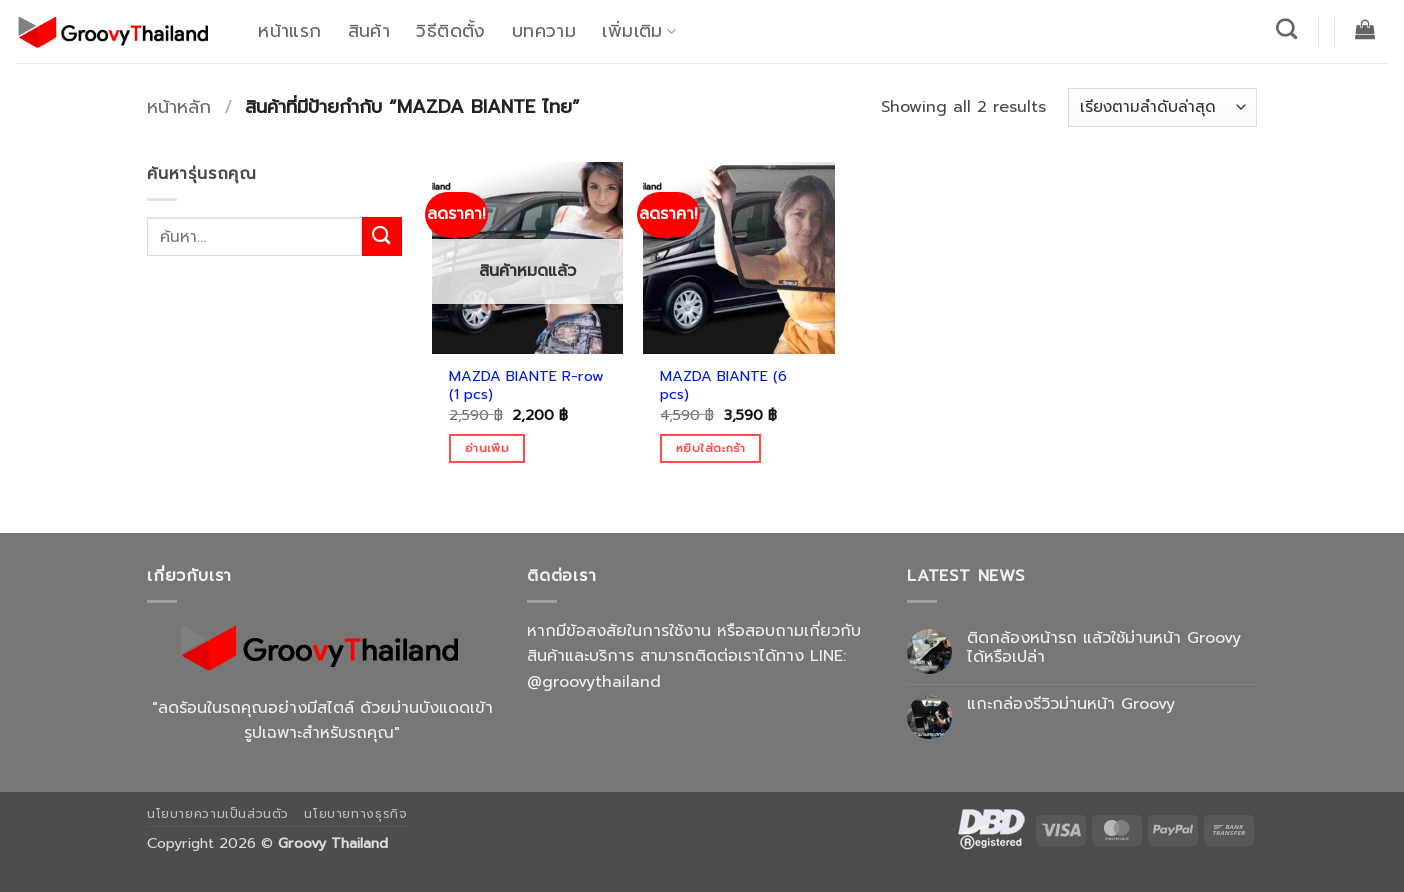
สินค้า (369, 31)
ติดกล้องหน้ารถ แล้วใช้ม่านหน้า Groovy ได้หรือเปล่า (1104, 648)
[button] (1365, 29)
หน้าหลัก (179, 107)
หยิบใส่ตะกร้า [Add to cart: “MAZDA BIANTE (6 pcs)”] (710, 448)
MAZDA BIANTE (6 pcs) (723, 385)
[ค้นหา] (1287, 28)
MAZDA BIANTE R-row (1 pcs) (526, 385)
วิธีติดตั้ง (450, 31)
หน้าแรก (289, 31)
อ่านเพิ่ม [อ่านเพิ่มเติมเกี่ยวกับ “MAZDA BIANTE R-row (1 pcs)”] (487, 448)
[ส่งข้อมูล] (382, 236)
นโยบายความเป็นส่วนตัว (218, 814)
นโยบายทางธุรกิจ (355, 814)
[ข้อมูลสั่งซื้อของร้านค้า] (1162, 107)
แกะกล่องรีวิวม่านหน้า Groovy (1071, 704)
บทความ (544, 31)
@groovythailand (594, 682)
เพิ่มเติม (639, 31)
